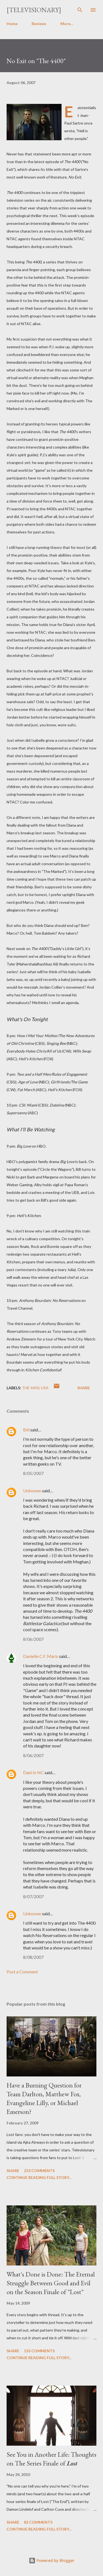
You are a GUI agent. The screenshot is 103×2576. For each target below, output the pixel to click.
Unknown (32, 1490)
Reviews (39, 23)
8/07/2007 (33, 1896)
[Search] (80, 10)
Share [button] (83, 1387)
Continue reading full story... (39, 2177)
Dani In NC (33, 1772)
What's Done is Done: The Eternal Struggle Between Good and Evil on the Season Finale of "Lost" (51, 2283)
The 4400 (30, 1387)
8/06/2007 (33, 1639)
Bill (26, 1429)
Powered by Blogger (51, 2560)
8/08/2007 (33, 1957)
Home (12, 23)
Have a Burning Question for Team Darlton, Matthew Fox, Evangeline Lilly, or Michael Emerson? (44, 2098)
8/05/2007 (33, 1473)
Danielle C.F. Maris (40, 1656)
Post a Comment (22, 1971)
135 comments (39, 2350)
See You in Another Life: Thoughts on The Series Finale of (51, 2458)
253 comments (39, 2170)
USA (45, 1387)
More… (66, 23)
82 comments (38, 2522)
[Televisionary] (34, 10)
